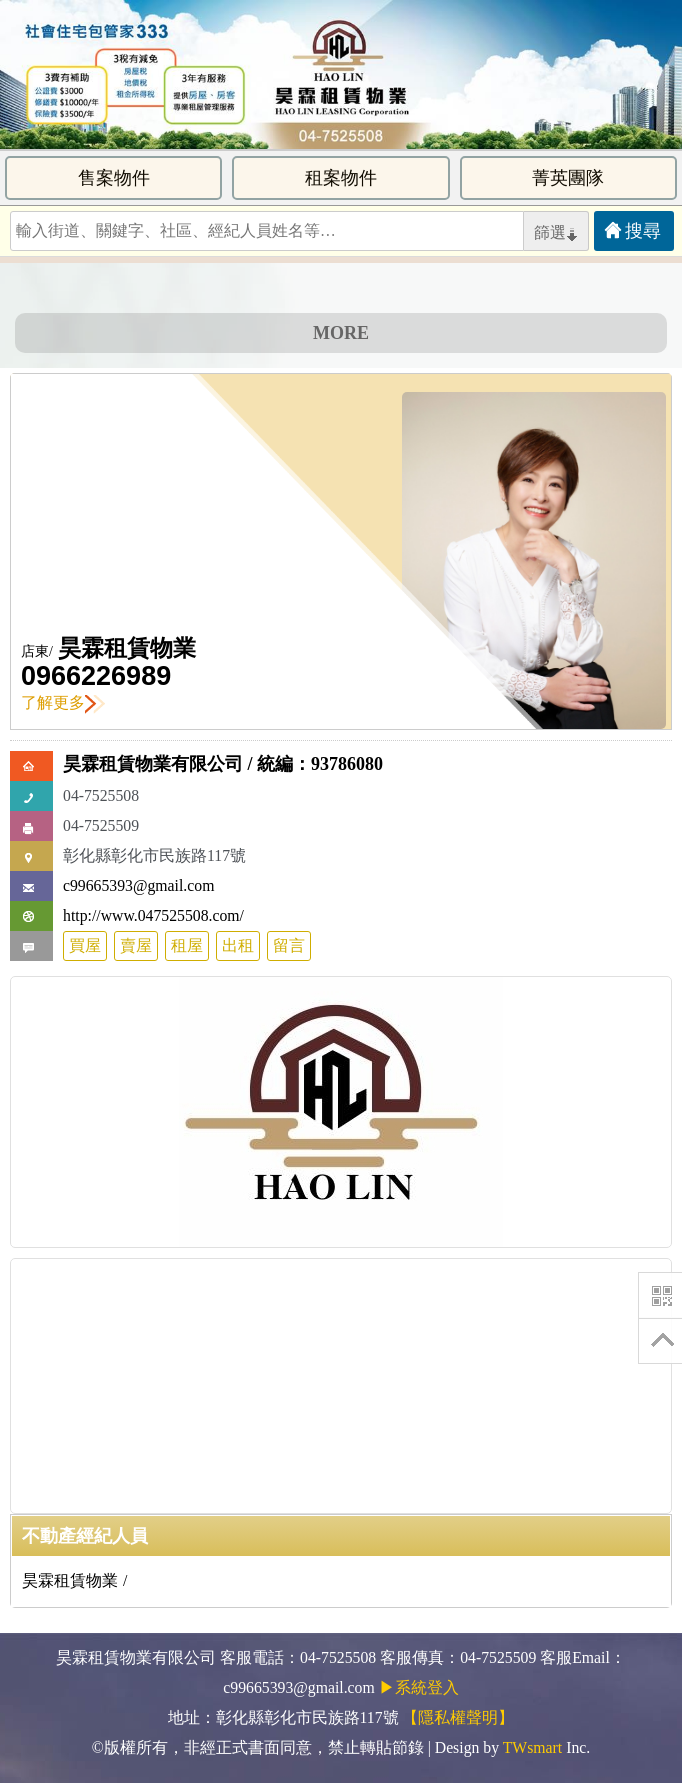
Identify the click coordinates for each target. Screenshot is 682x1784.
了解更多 (63, 702)
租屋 (187, 945)
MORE (341, 333)
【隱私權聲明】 (458, 1717)
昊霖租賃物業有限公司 (153, 764)
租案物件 (341, 178)
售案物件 (114, 178)
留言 (289, 945)
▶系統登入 (419, 1687)
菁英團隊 (568, 178)
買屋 (85, 945)
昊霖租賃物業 (127, 648)
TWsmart (532, 1747)
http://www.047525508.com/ (153, 915)
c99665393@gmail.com (138, 885)
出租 (238, 945)
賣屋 (136, 945)
